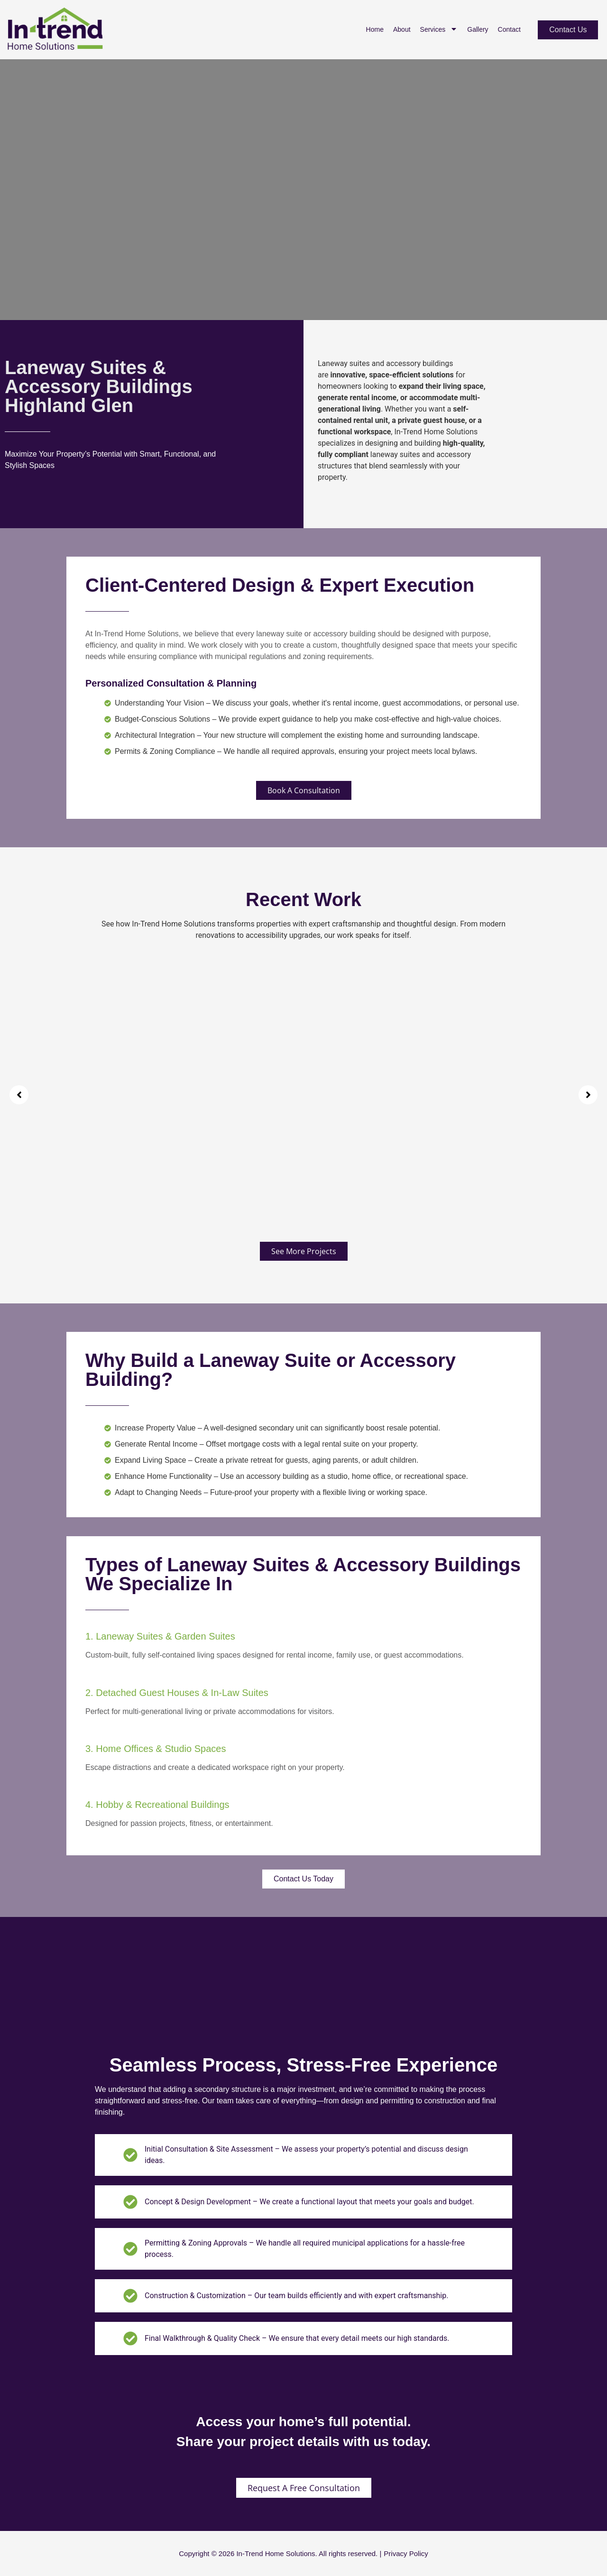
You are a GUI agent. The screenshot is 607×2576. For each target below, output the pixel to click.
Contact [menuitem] (509, 29)
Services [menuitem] (439, 29)
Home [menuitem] (375, 29)
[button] (18, 1094)
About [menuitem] (402, 29)
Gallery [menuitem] (477, 29)
